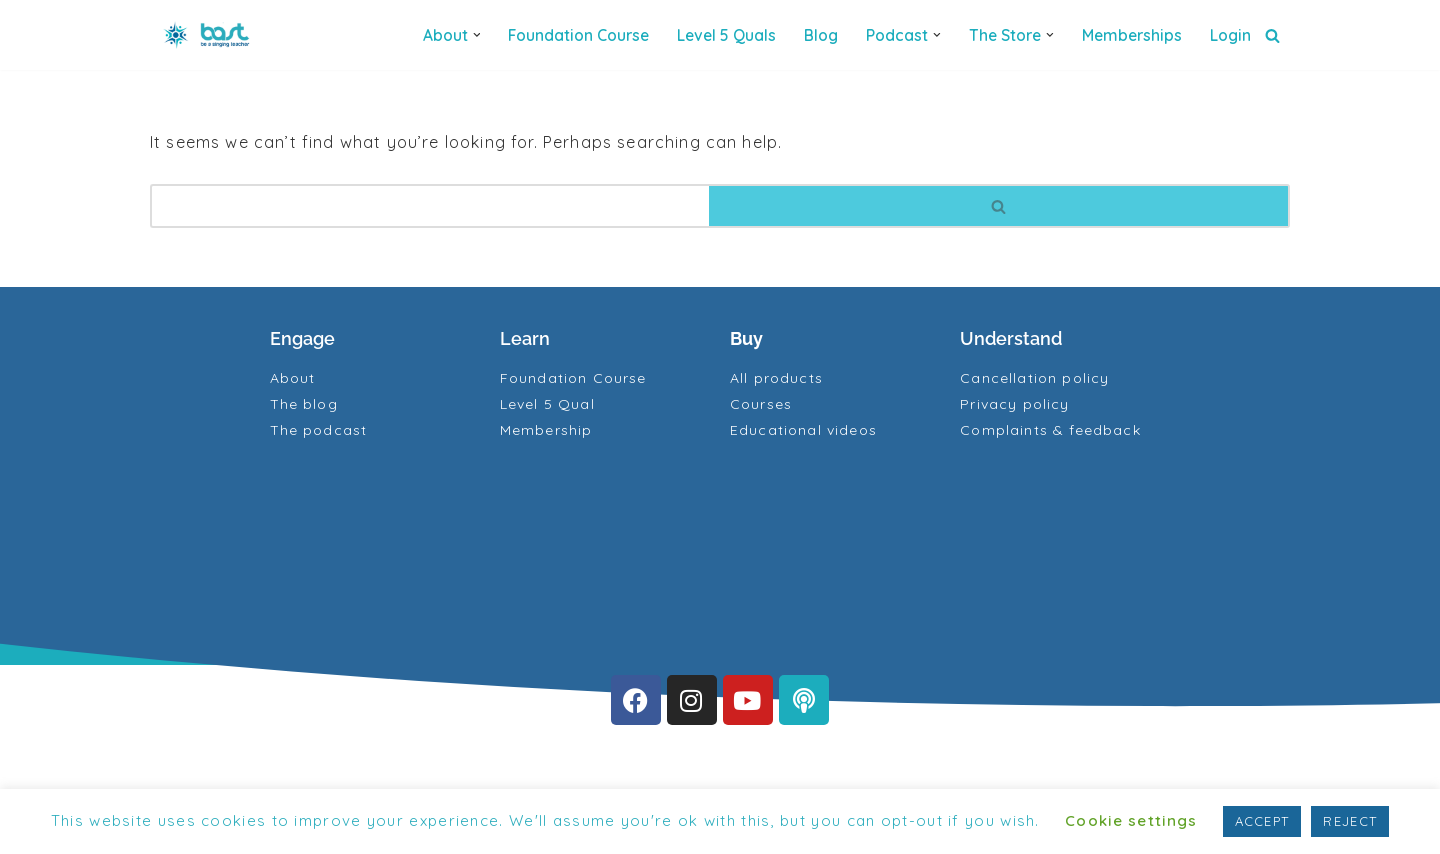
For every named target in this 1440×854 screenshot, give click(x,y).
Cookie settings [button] (1131, 820)
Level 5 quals (726, 35)
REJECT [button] (1350, 821)
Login (1230, 35)
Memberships (1132, 35)
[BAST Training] (210, 35)
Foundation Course (578, 35)
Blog (821, 35)
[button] (477, 35)
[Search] (1272, 35)
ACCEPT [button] (1262, 821)
